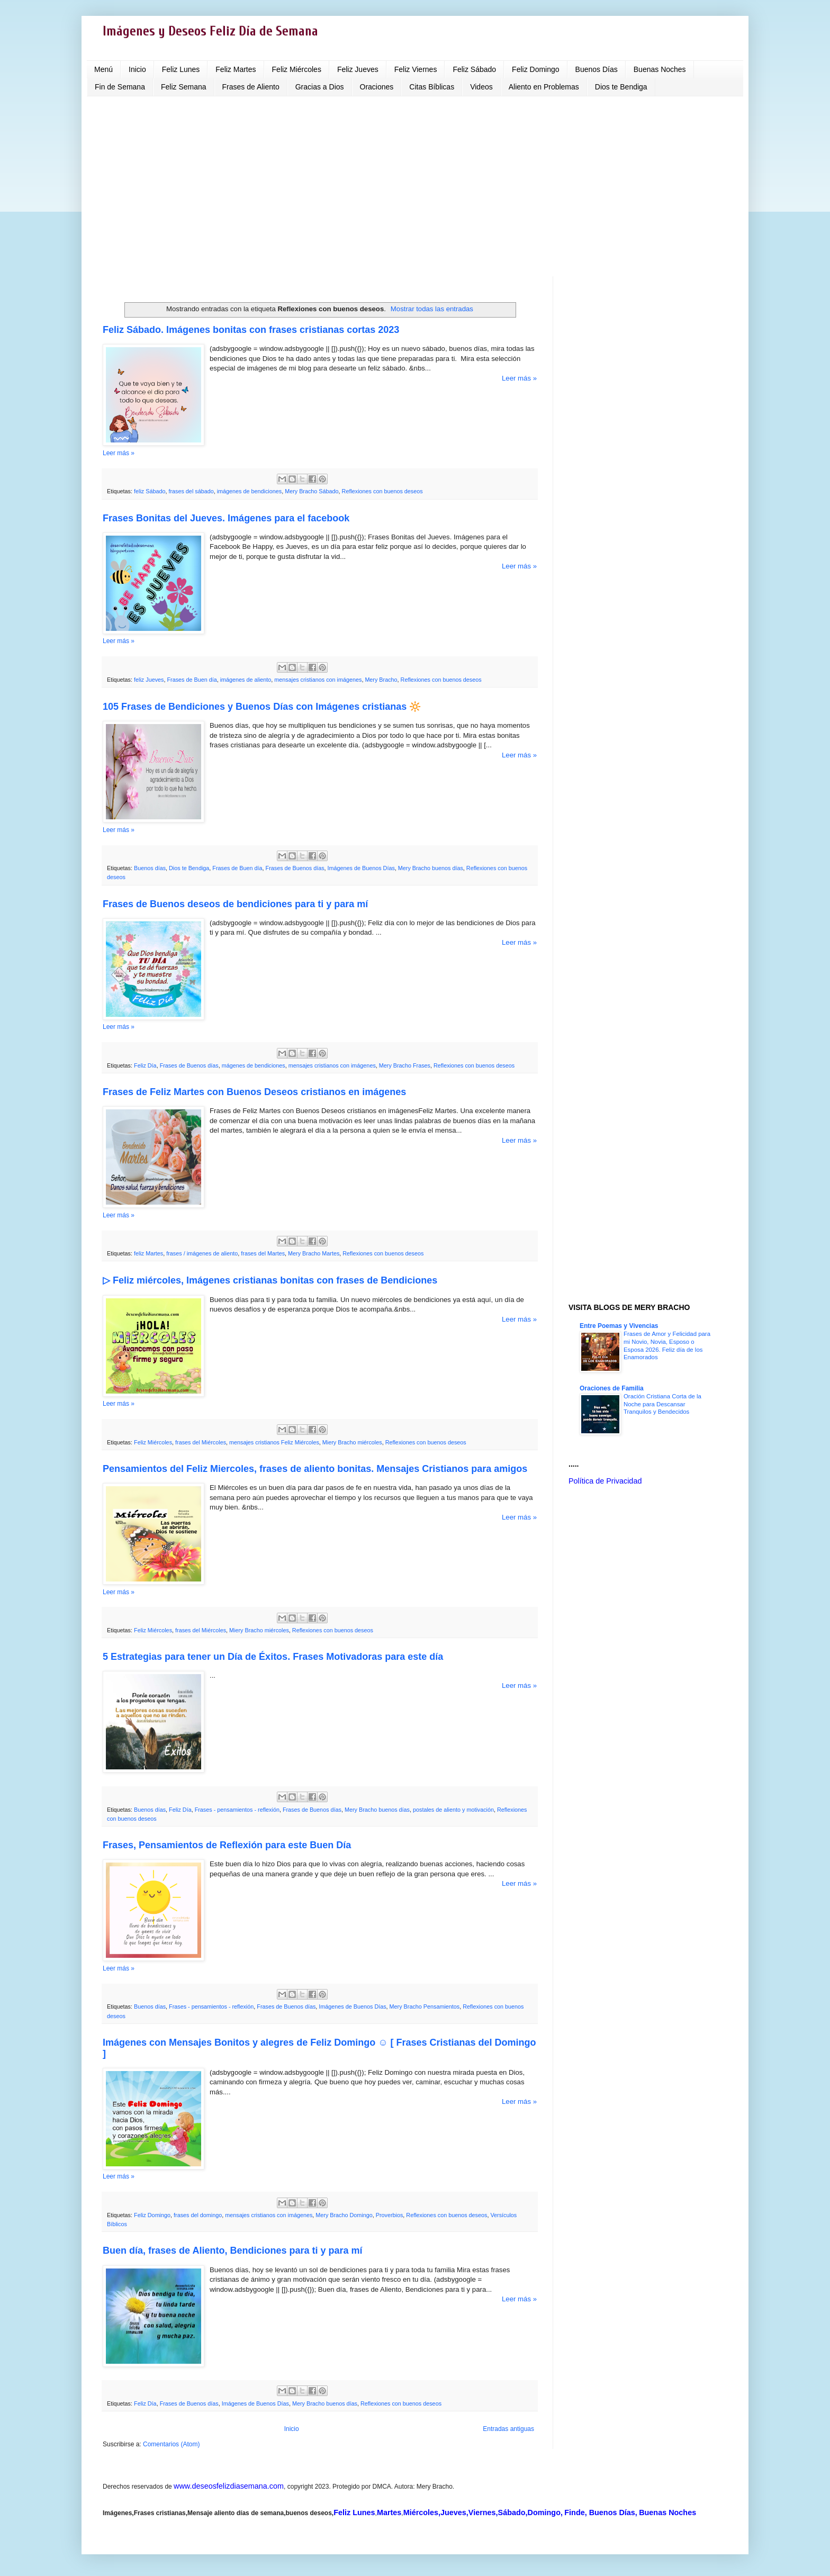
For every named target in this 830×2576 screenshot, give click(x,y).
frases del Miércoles (200, 1442)
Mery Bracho (381, 679)
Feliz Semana (183, 87)
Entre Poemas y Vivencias (619, 1326)
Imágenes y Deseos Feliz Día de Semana (210, 31)
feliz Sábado (149, 491)
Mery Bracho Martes (313, 1253)
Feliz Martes (235, 69)
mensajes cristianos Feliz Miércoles (274, 1442)
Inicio (137, 69)
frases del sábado (190, 491)
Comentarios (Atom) (171, 2444)
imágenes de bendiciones (249, 491)
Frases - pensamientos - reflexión (237, 1809)
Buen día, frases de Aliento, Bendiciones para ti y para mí (232, 2250)
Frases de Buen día (191, 679)
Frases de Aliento (250, 87)
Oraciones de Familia (612, 1388)
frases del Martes (263, 1253)
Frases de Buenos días (295, 868)
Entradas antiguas (508, 2429)
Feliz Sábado (474, 69)
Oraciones (377, 87)
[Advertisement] (415, 186)
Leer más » (519, 378)
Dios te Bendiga (621, 87)
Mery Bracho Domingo (343, 2215)
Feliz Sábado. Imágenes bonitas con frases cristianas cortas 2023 (251, 329)
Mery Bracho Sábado (311, 491)
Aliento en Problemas (544, 87)
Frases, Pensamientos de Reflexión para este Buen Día (227, 1845)
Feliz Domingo (535, 69)
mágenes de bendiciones (253, 1065)
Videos (481, 87)
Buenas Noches (660, 69)
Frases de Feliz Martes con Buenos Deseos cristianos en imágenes (254, 1092)
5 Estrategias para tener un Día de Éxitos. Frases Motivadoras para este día (273, 1656)
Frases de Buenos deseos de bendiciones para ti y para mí (235, 904)
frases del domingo (198, 2215)
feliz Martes (148, 1253)
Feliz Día (145, 1065)
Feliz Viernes (415, 69)
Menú (103, 69)
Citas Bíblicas (431, 87)
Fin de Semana (120, 87)
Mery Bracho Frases (404, 1065)
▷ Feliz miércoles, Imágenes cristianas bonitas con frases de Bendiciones (270, 1280)
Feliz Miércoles (296, 69)
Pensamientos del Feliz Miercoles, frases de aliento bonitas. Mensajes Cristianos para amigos (315, 1468)
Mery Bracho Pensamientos (425, 2006)
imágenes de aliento (246, 679)
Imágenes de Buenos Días (361, 868)
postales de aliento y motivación (453, 1809)
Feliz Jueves (357, 69)
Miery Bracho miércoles (352, 1442)
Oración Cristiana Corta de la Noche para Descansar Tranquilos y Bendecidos (662, 1404)
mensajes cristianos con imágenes (318, 679)
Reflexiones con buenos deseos (382, 491)
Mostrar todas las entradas (432, 309)
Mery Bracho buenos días (430, 868)
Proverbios (389, 2215)
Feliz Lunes (181, 69)
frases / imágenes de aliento (202, 1253)
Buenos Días (596, 69)
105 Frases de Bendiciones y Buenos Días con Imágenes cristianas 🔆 (262, 706)
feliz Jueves (149, 679)
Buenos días (150, 868)
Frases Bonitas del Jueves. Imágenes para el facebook (226, 518)
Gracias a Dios (319, 87)
